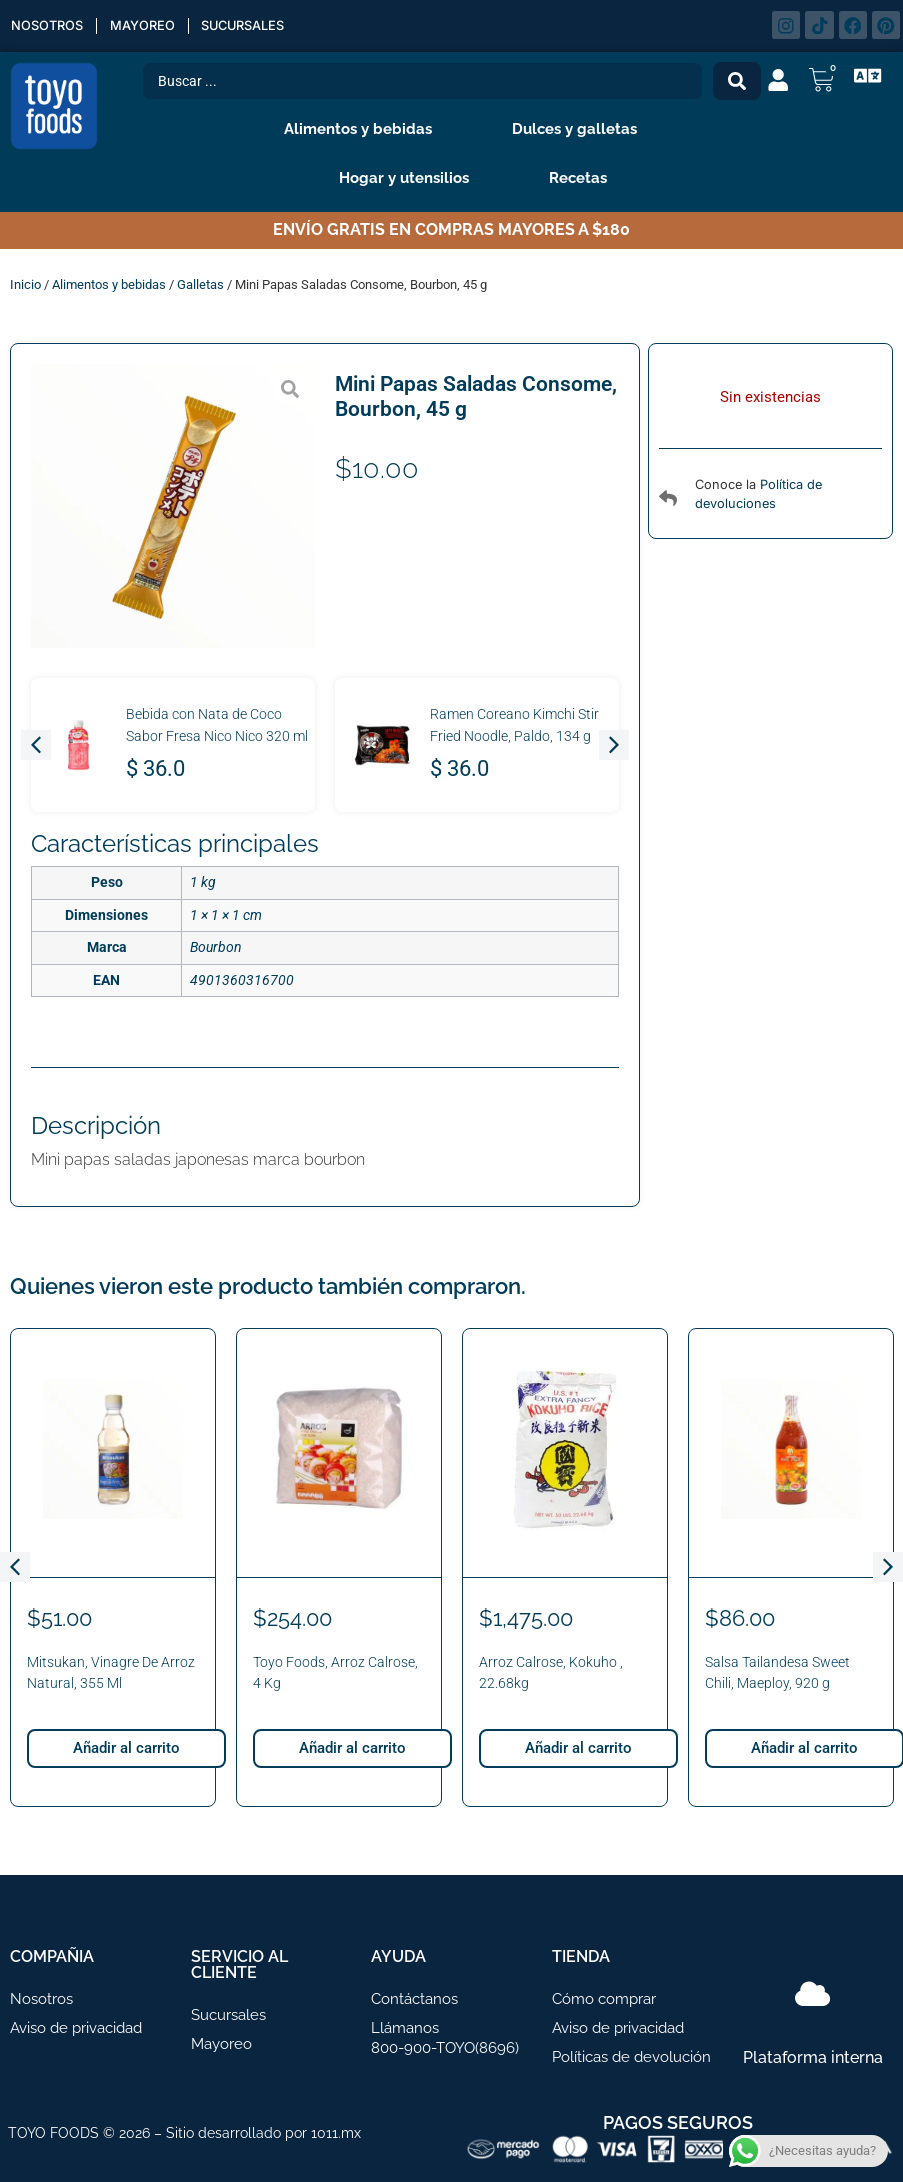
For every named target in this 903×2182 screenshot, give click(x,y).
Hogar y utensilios (409, 178)
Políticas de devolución (631, 2057)
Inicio (25, 284)
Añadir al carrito (126, 1748)
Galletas (200, 284)
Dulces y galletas (579, 130)
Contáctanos (414, 1999)
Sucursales (242, 25)
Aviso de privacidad (76, 2028)
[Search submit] (737, 81)
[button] (36, 745)
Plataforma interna (813, 2057)
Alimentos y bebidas (363, 130)
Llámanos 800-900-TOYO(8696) (445, 2038)
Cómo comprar (604, 1999)
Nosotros (47, 25)
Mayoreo (142, 25)
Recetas (578, 178)
